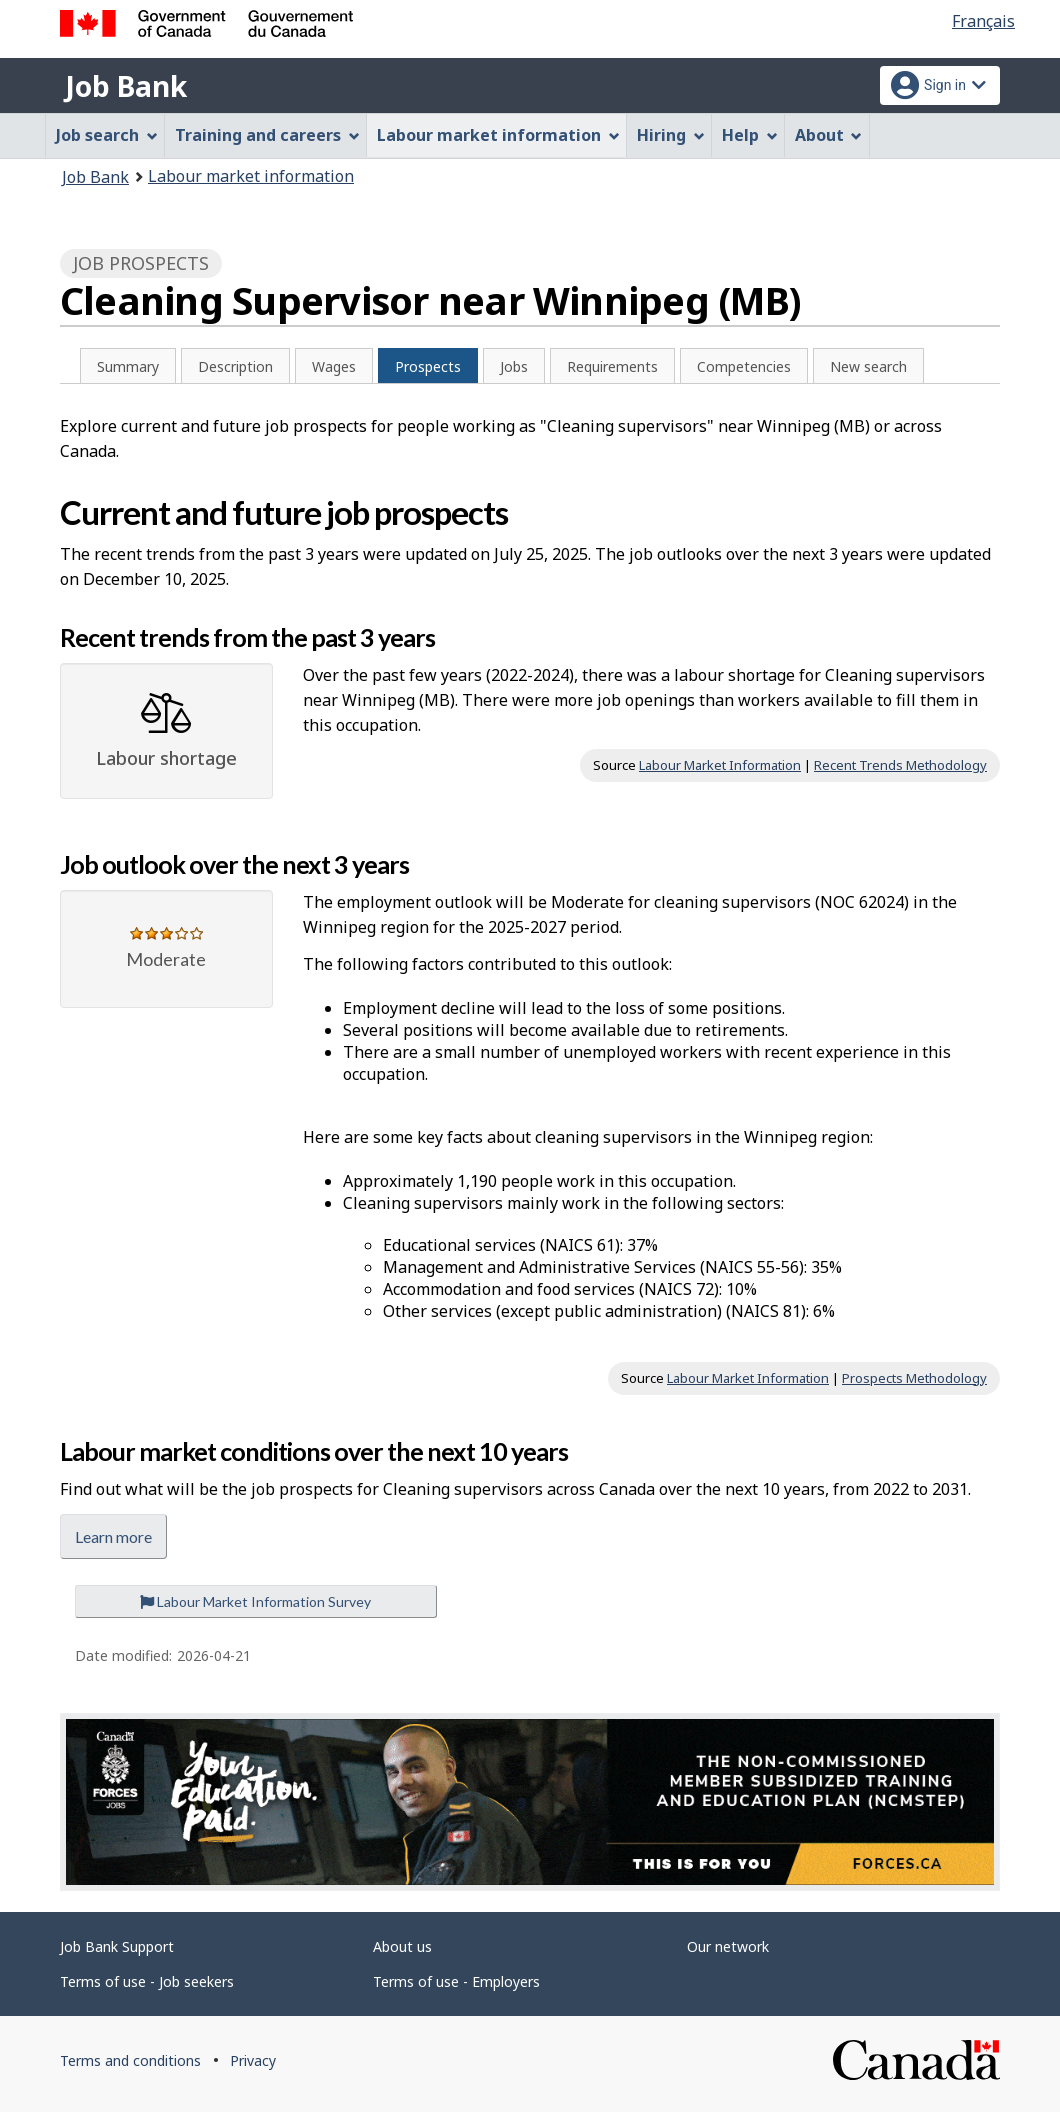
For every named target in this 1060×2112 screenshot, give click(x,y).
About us (402, 1946)
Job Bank (126, 86)
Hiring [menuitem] (671, 135)
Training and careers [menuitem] (267, 135)
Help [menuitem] (750, 135)
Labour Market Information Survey (255, 1601)
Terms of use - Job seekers (147, 1981)
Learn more (113, 1536)
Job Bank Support (117, 1946)
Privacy (253, 2060)
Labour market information (251, 176)
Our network (728, 1946)
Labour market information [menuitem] (498, 135)
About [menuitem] (829, 135)
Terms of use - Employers (456, 1981)
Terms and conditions (130, 2060)
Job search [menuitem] (107, 135)
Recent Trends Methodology (900, 765)
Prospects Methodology (914, 1378)
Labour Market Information (720, 765)
